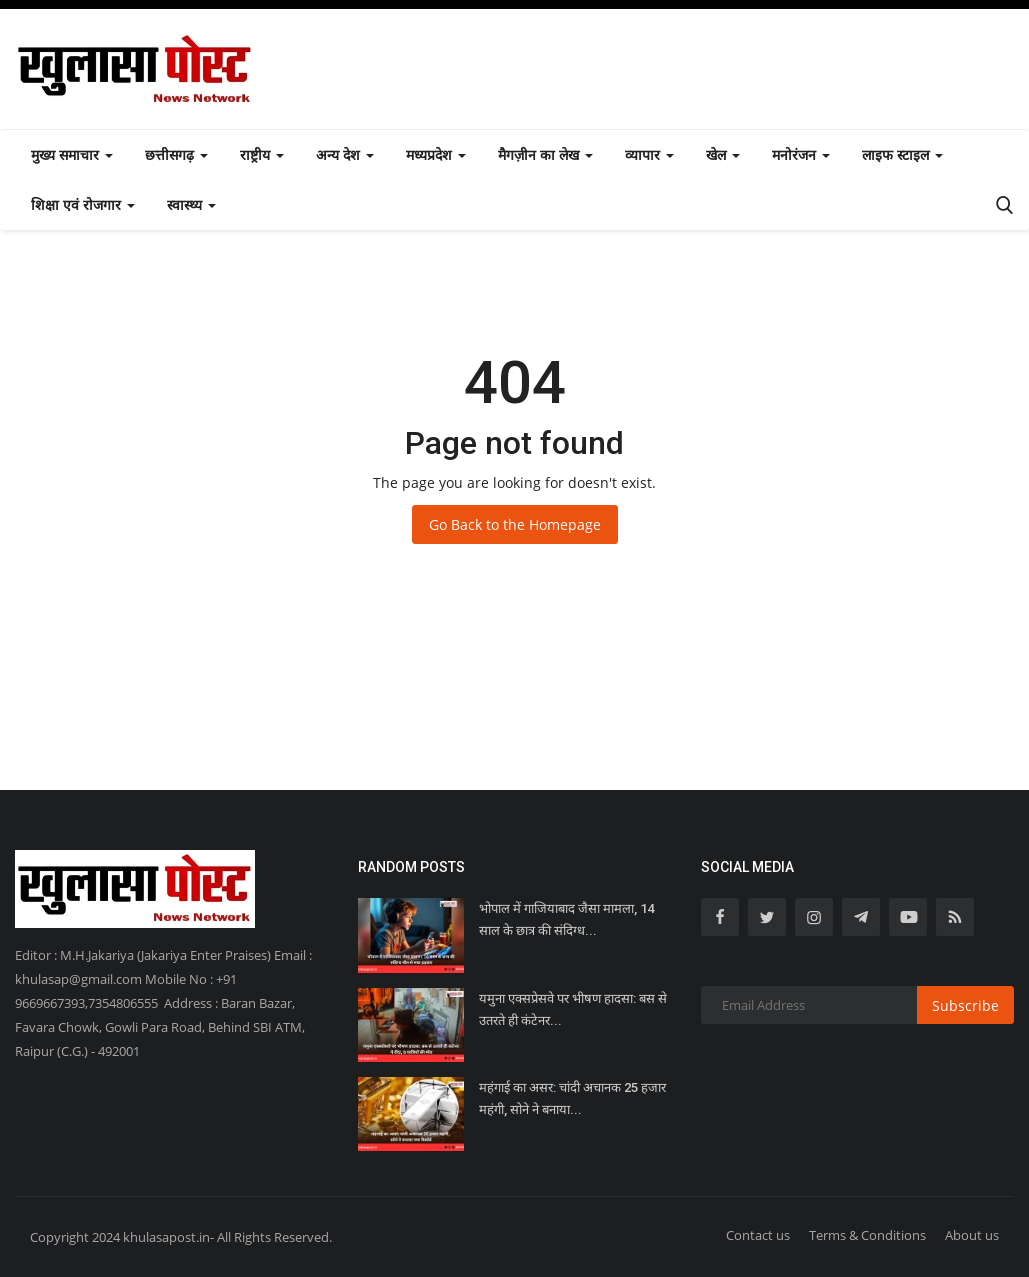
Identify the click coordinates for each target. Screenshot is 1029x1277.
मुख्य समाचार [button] (72, 154)
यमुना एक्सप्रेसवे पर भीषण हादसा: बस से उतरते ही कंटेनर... (573, 1009)
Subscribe (965, 1005)
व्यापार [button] (649, 154)
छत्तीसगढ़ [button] (176, 154)
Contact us (758, 1235)
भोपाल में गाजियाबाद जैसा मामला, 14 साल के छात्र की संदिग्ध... (566, 919)
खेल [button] (723, 154)
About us (972, 1235)
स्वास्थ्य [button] (191, 204)
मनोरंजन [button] (801, 154)
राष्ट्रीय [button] (262, 154)
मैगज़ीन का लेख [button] (545, 154)
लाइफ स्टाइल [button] (902, 154)
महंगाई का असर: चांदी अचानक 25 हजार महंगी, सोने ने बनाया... (572, 1098)
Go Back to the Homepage (515, 524)
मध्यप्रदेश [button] (436, 154)
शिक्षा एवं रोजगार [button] (83, 204)
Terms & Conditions (867, 1235)
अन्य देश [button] (345, 154)
